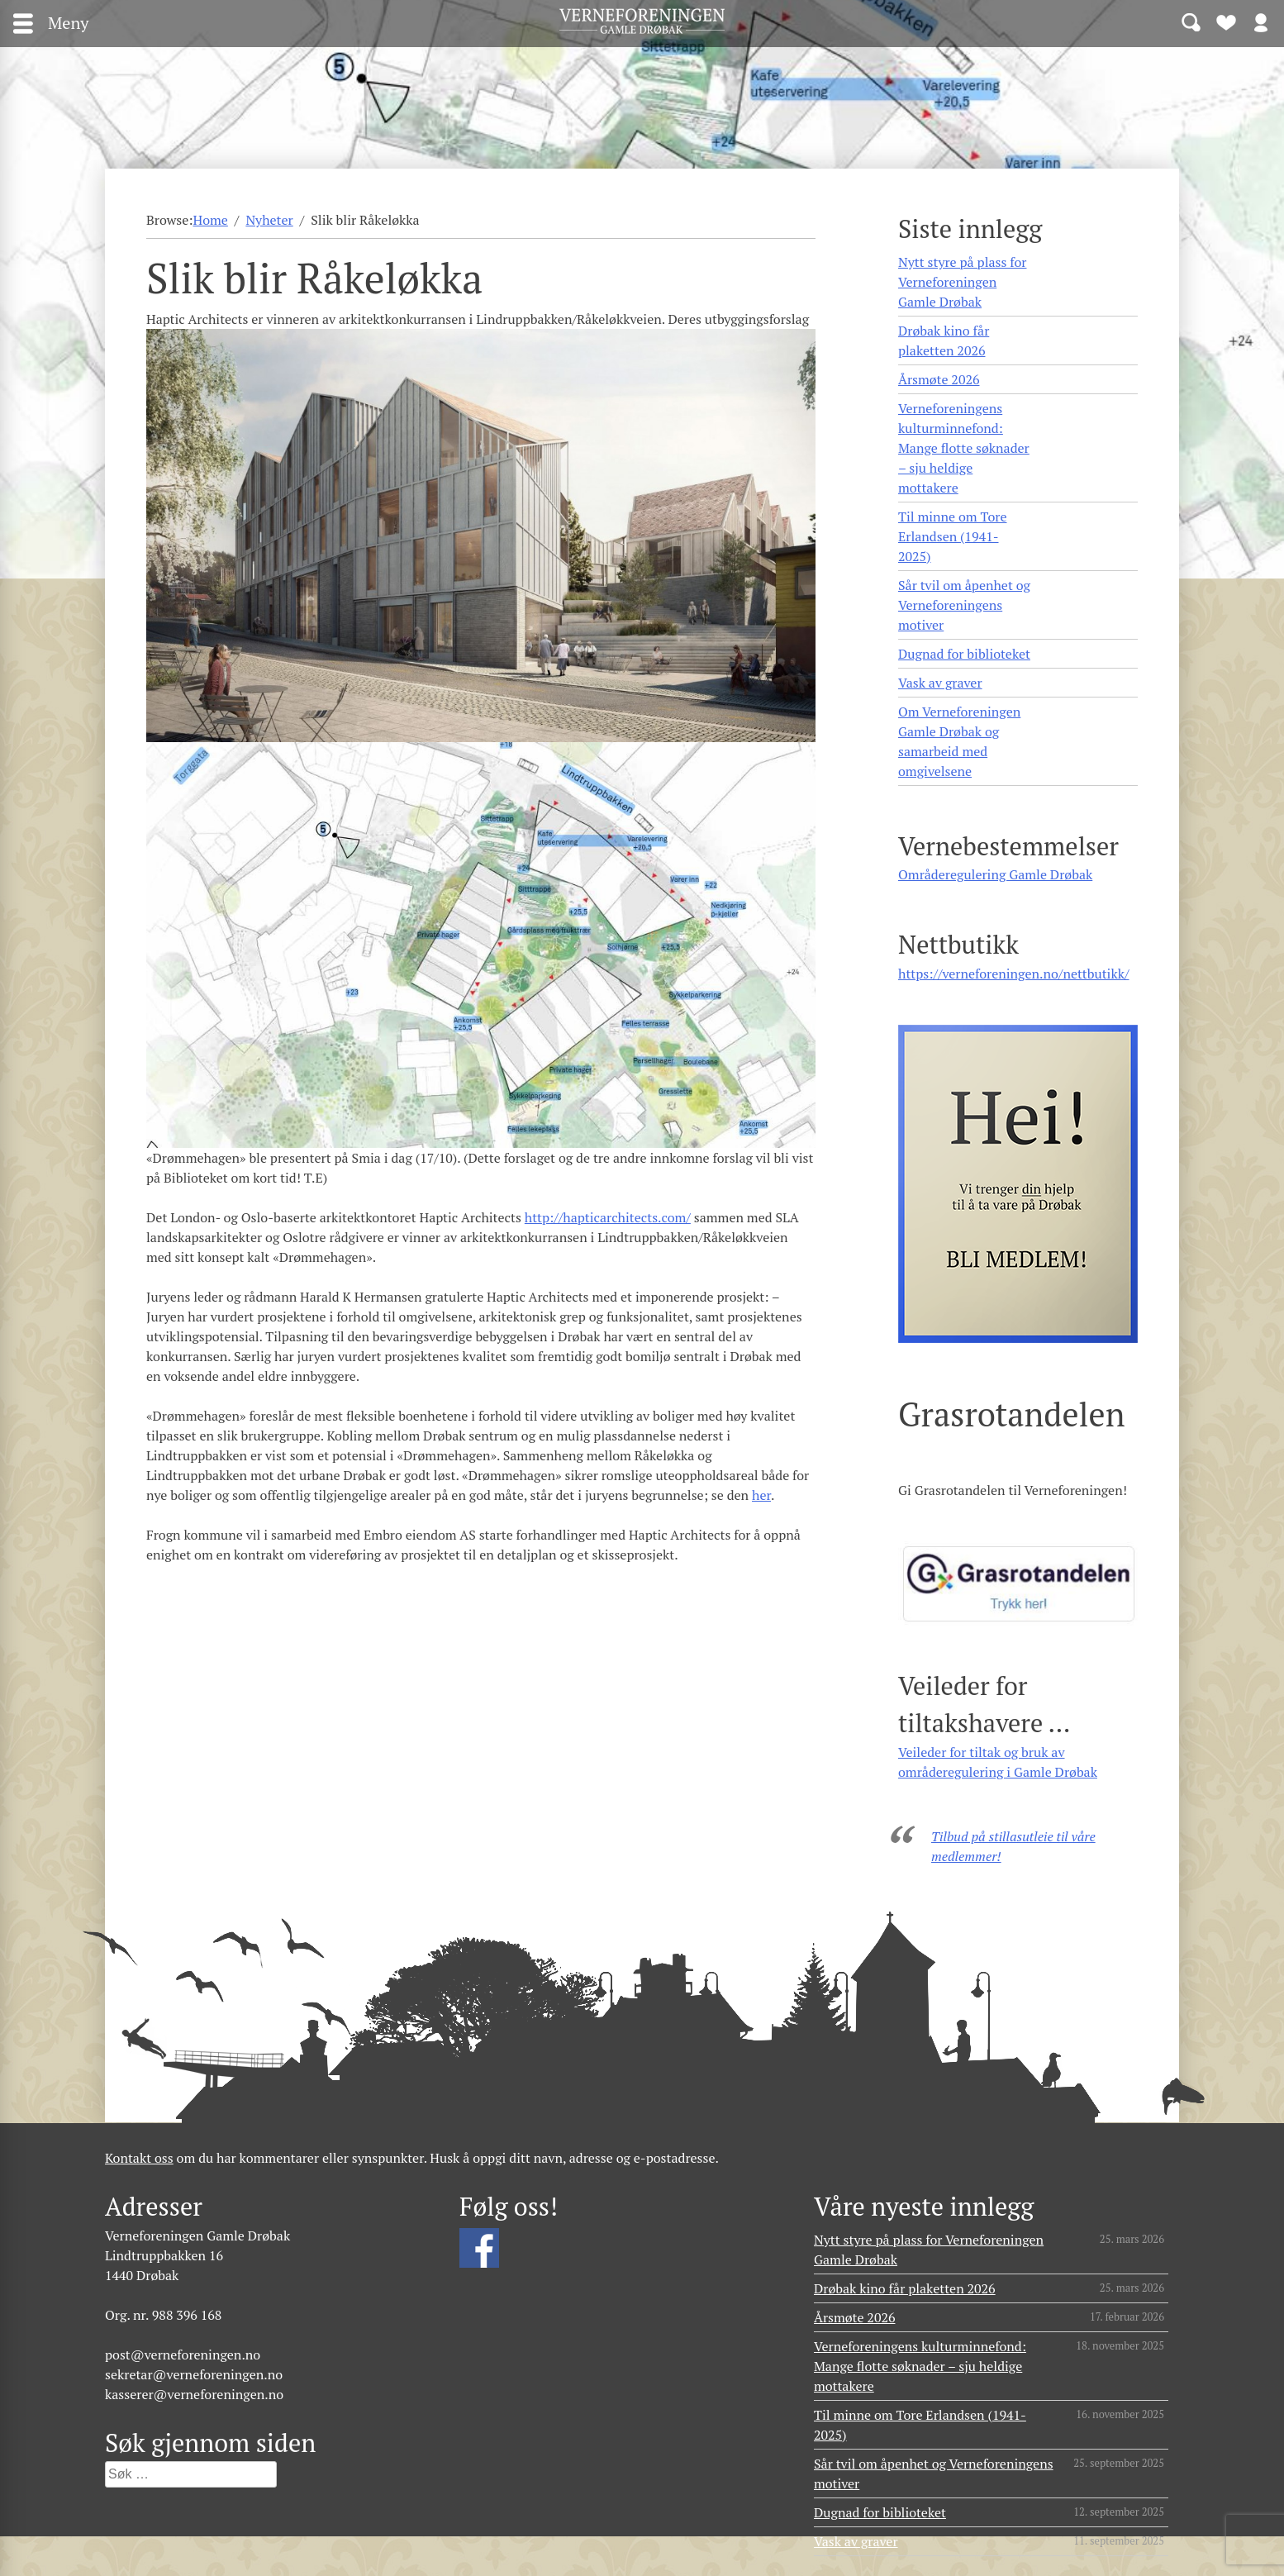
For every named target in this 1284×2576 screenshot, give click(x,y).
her (761, 1495)
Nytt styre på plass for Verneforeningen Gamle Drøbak (962, 282)
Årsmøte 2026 (938, 379)
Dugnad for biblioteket (964, 654)
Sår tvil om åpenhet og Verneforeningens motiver (964, 605)
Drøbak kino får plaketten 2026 (943, 340)
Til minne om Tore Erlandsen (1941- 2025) (952, 536)
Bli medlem (1226, 21)
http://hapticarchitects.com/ (608, 1217)
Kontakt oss (139, 2158)
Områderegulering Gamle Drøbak (995, 874)
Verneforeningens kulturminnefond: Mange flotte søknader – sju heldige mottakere (964, 448)
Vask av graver (940, 683)
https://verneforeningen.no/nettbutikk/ (1013, 973)
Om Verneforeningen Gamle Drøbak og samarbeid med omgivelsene (959, 741)
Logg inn (1260, 21)
